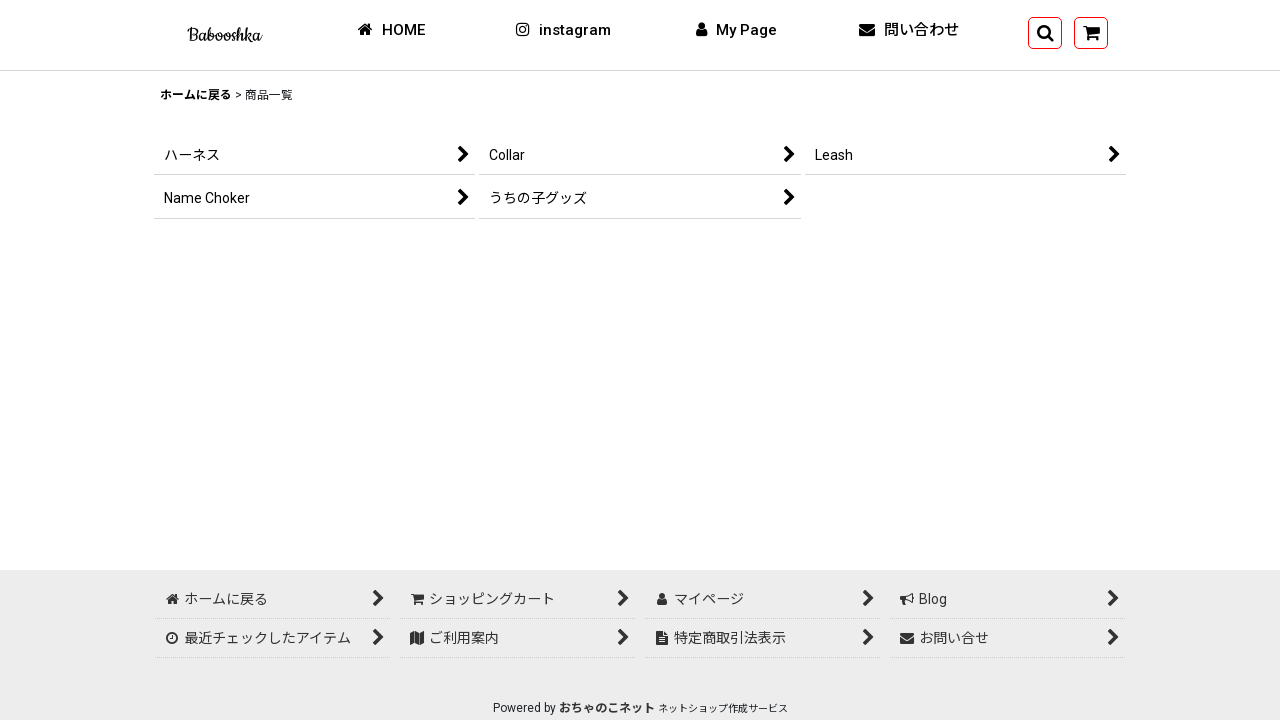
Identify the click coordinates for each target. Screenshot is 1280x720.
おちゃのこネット (607, 708)
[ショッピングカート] (1091, 33)
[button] (1045, 33)
